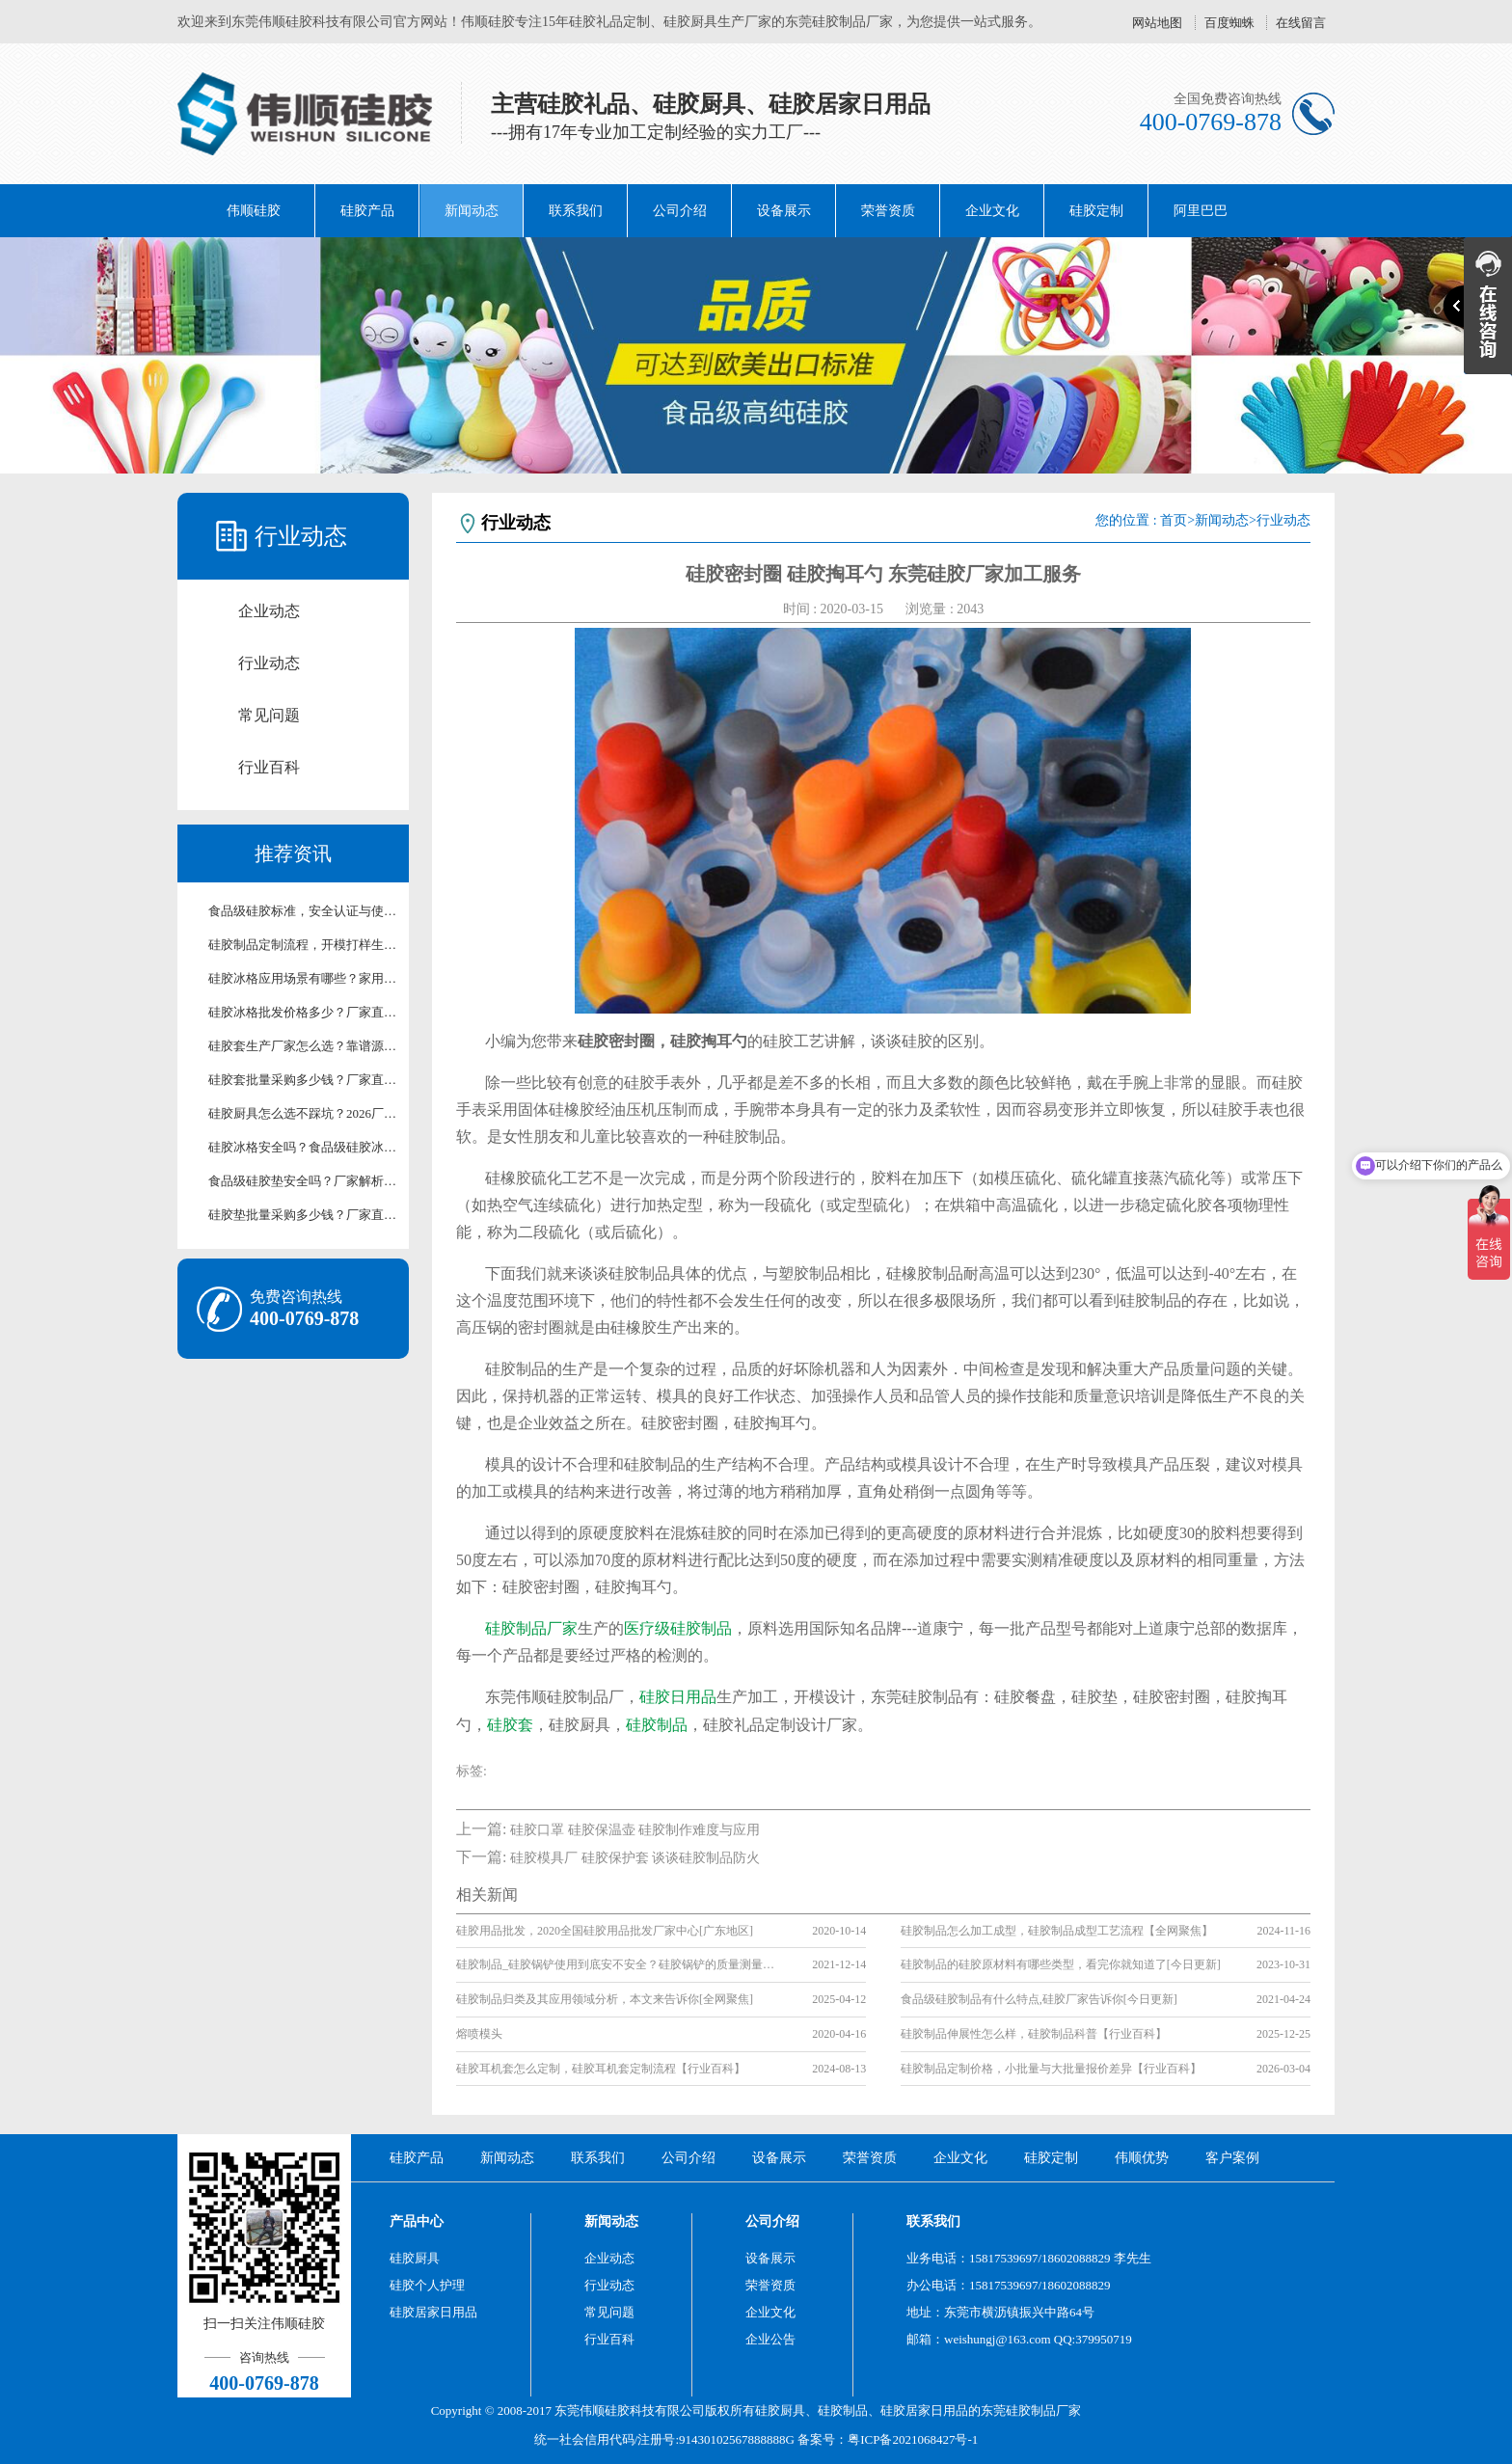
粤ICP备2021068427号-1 (913, 2439)
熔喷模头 (479, 2034)
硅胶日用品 (677, 1697)
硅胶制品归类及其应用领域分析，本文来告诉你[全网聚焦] (604, 1999)
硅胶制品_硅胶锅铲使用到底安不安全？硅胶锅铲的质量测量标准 (620, 1964)
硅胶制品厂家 (531, 1628)
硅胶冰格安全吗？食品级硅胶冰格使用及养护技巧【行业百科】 (302, 1147)
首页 (1173, 520)
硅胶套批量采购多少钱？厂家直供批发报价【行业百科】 (302, 1079)
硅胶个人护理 (427, 2285)
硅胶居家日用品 (433, 2312)
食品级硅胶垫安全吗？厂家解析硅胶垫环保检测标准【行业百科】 (302, 1181)
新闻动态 (472, 210)
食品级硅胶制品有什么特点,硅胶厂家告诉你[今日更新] (1039, 1999)
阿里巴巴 (1201, 210)
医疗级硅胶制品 (678, 1628)
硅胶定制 (1096, 210)
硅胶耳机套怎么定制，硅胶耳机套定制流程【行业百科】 (600, 2068)
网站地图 (1157, 22)
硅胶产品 (367, 210)
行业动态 (269, 663)
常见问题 (269, 715)
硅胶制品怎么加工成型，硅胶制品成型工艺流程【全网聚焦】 (1057, 1930)
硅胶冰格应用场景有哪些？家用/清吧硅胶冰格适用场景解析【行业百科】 (302, 978)
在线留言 (1301, 22)
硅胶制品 (657, 1725)
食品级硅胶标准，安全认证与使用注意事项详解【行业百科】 (302, 911)
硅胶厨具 (415, 2258)
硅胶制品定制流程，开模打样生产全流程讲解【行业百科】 (302, 944)
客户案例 (1232, 2158)
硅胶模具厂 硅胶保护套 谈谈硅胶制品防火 (635, 1858)
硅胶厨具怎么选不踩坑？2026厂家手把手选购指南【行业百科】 (302, 1113)
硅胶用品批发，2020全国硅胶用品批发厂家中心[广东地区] (604, 1930)
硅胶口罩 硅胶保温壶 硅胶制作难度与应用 (635, 1830)
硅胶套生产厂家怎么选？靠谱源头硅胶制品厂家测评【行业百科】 (302, 1046)
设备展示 (784, 210)
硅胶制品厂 (1037, 2410)
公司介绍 (680, 210)
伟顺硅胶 (254, 210)
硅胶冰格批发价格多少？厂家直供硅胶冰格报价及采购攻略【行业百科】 (302, 1012)
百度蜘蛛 (1229, 22)
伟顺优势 (1142, 2158)
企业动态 (269, 611)
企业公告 (770, 2339)
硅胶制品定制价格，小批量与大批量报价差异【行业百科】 (1051, 2068)
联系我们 (576, 210)
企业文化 (992, 210)
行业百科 (269, 767)
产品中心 (417, 2221)
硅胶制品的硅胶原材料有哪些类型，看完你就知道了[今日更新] (1061, 1964)
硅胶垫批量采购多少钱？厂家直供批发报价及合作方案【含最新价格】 (302, 1214)
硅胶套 (510, 1725)
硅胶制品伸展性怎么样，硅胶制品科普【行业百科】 (1034, 2034)
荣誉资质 (888, 210)
